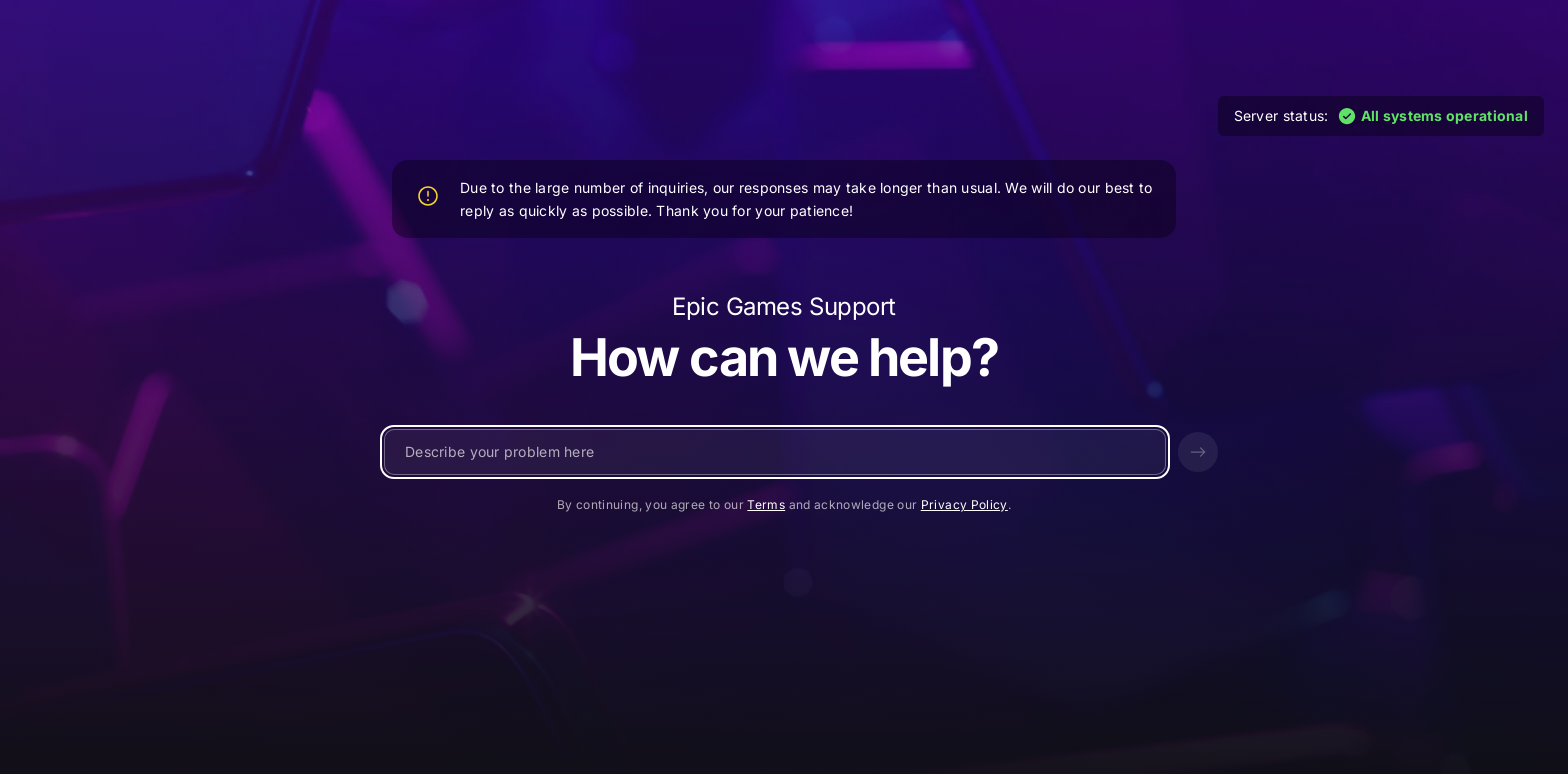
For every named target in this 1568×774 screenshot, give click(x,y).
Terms (766, 504)
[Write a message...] (775, 452)
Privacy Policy (964, 504)
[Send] (1198, 452)
